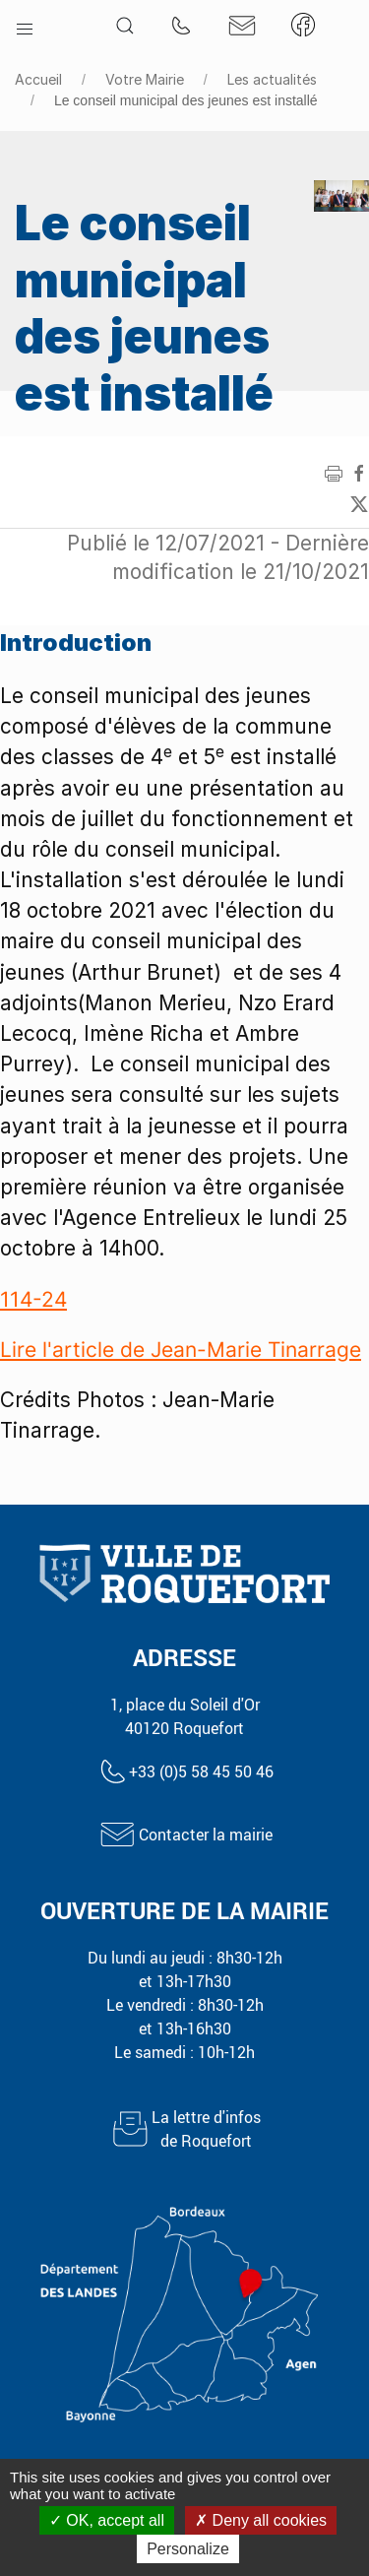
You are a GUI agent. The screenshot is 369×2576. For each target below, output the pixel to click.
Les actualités (272, 79)
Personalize (188, 2549)
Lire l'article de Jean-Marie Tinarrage (180, 1349)
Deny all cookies (261, 2520)
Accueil (38, 79)
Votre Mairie (144, 79)
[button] (24, 24)
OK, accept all (106, 2520)
